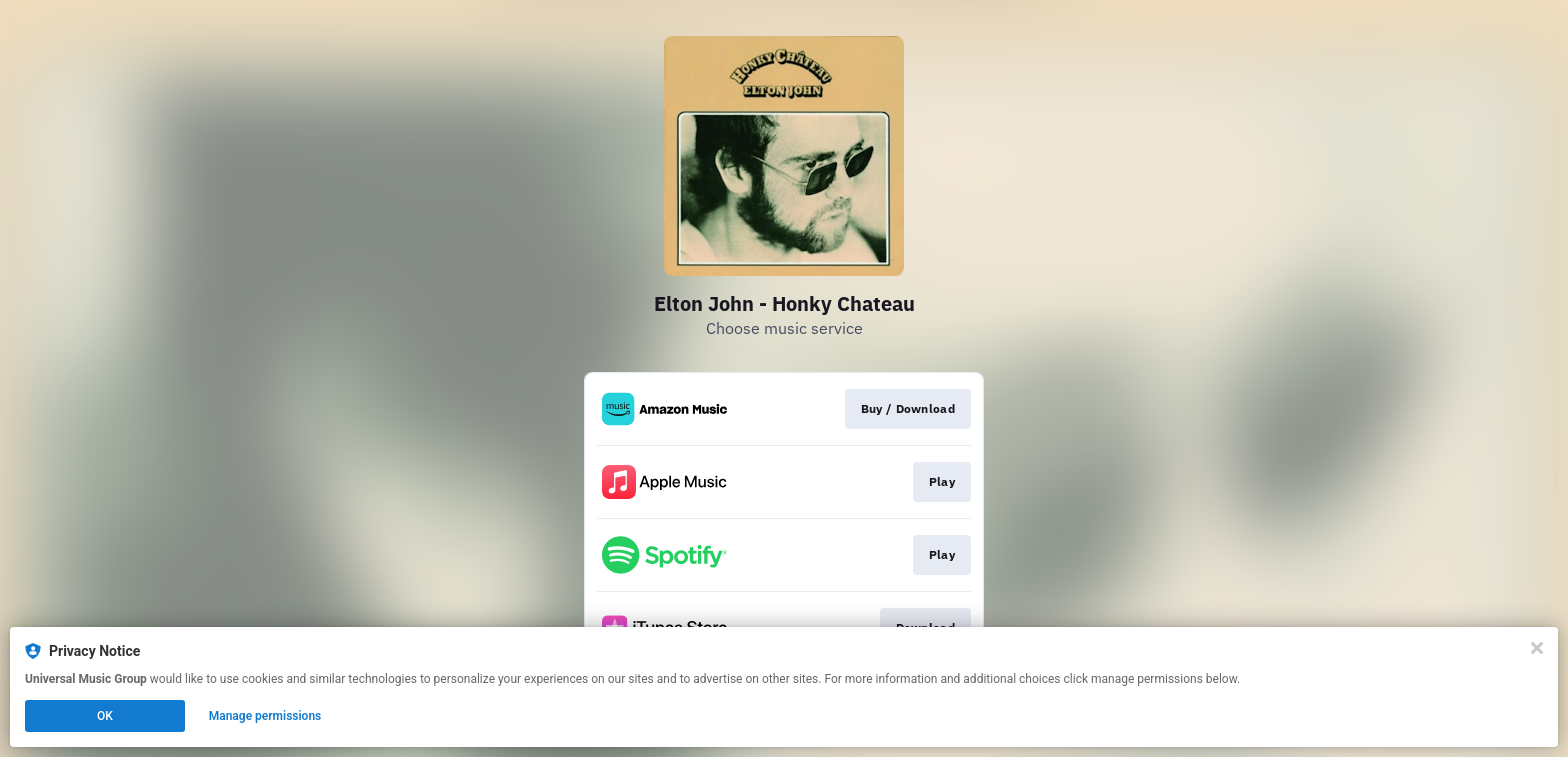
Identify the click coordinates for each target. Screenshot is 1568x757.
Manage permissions (265, 716)
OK (105, 716)
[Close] (1537, 648)
